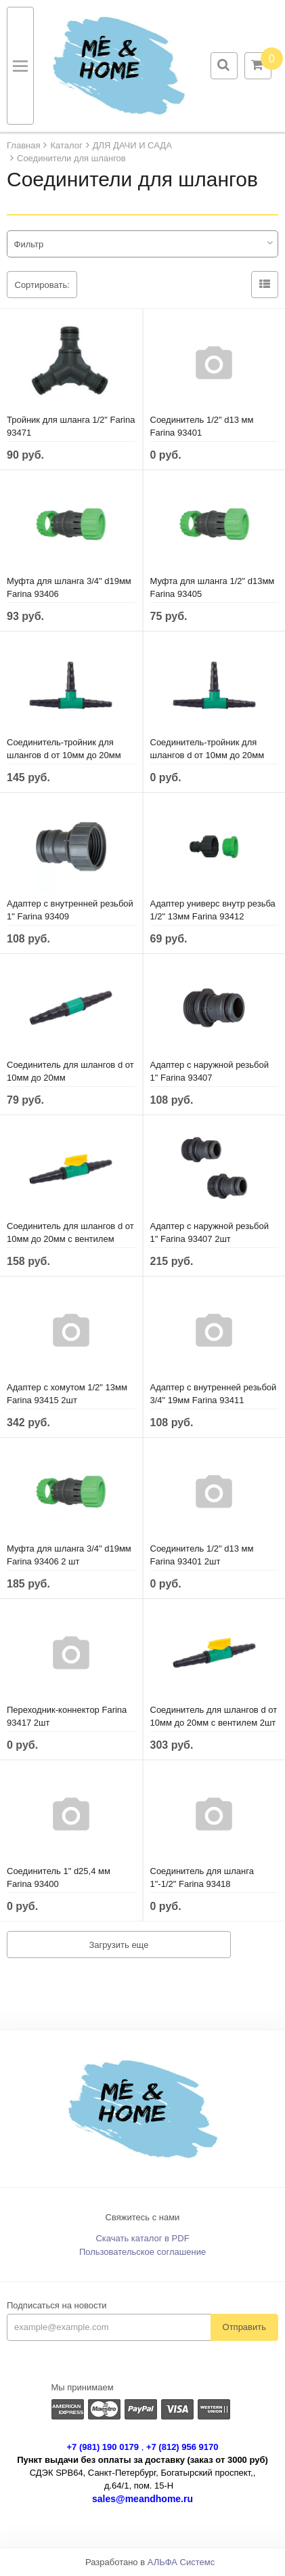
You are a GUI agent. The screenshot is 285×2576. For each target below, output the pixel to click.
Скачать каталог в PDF (142, 2238)
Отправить (244, 2327)
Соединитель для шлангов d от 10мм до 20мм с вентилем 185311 (70, 1239)
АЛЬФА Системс (181, 2562)
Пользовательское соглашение (142, 2252)
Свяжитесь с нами (143, 2217)
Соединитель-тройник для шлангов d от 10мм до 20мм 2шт (207, 755)
